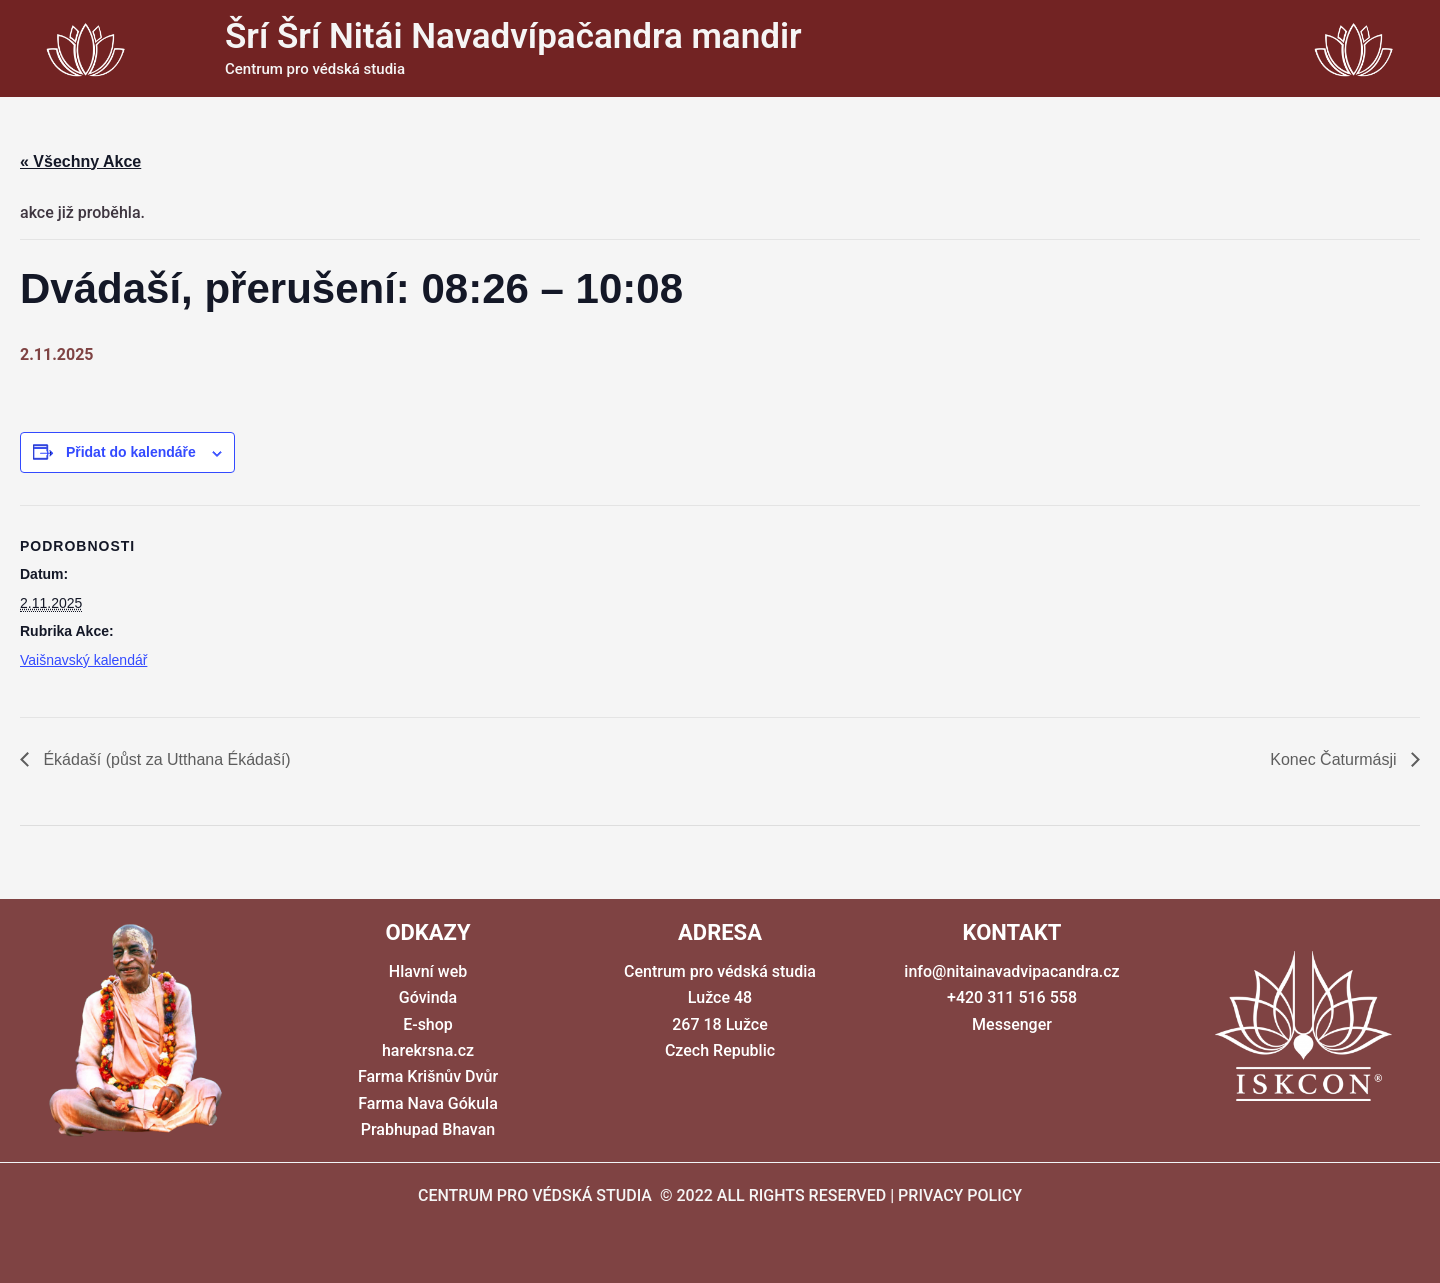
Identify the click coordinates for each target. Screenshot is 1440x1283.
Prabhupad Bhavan (428, 1129)
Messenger (1012, 1024)
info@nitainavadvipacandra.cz (1011, 971)
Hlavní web (428, 971)
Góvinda (428, 997)
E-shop (428, 1024)
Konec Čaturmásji (1335, 759)
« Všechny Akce (80, 161)
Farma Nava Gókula (428, 1103)
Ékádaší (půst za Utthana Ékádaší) (165, 759)
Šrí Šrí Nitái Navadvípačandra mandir (513, 36)
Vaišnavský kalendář (83, 660)
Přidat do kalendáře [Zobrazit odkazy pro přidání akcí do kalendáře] (131, 452)
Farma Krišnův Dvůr (428, 1076)
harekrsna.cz (428, 1050)
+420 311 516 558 (1012, 997)
